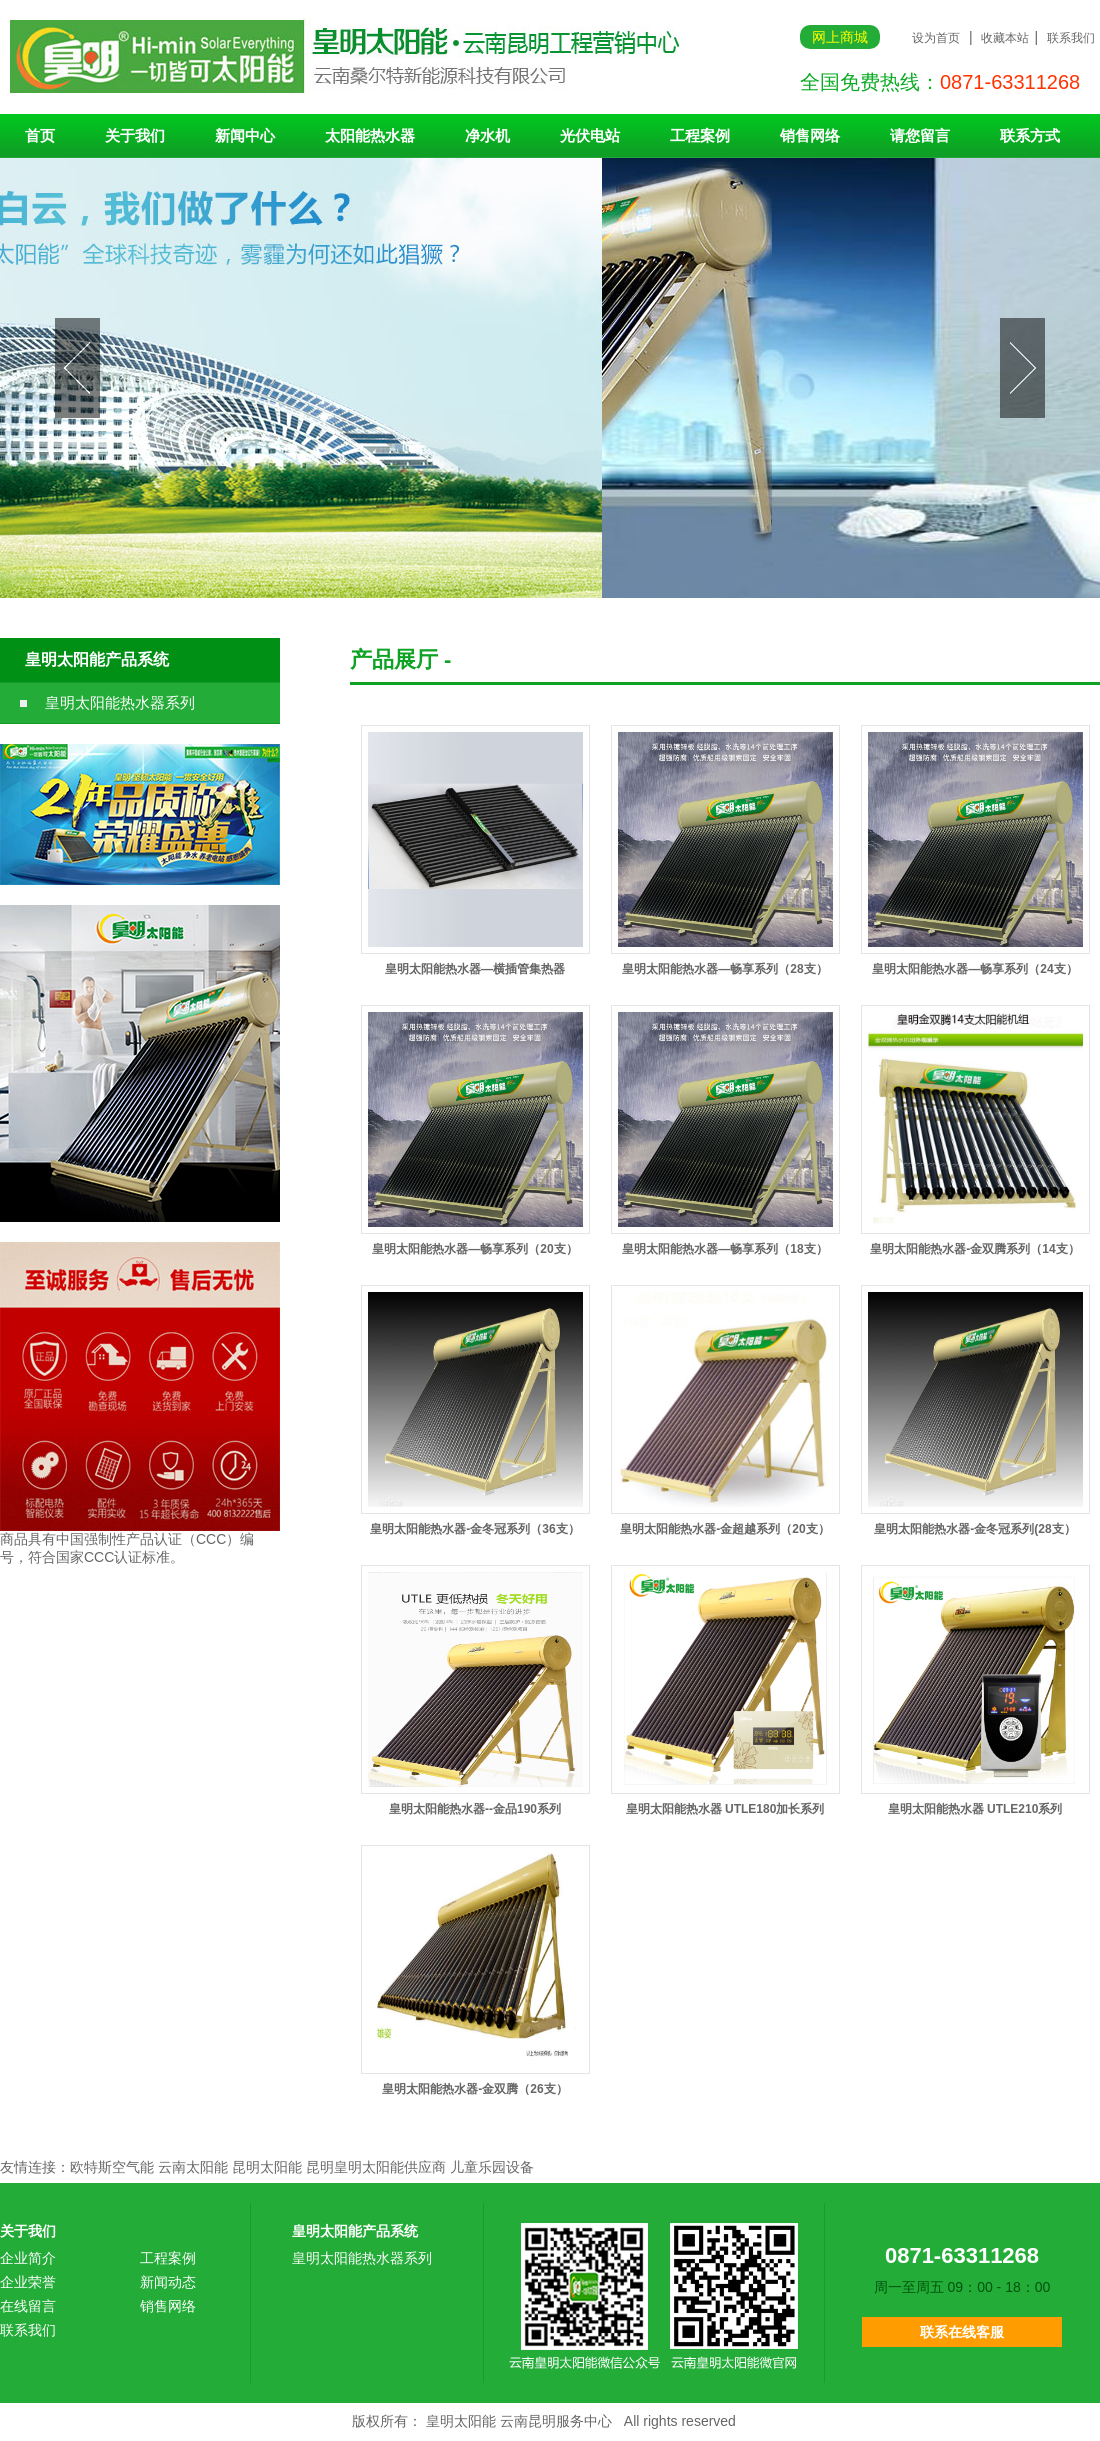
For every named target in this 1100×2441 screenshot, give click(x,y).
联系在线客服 (962, 2332)
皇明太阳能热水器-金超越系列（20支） (724, 1529)
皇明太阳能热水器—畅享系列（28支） (724, 969)
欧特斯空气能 (112, 2167)
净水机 (487, 135)
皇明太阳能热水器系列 (120, 702)
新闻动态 (168, 2282)
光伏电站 (590, 135)
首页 (40, 135)
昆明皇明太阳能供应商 (376, 2167)
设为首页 (936, 38)
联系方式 (1030, 135)
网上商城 (840, 37)
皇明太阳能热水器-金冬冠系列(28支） (974, 1529)
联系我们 (1071, 38)
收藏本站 (1005, 38)
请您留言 (920, 135)
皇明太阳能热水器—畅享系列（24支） (974, 969)
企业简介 (28, 2258)
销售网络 (810, 135)
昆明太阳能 (267, 2167)
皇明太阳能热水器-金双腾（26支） (474, 2089)
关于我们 (135, 135)
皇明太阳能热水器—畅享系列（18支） (724, 1249)
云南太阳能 (193, 2167)
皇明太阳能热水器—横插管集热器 (475, 969)
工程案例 (700, 135)
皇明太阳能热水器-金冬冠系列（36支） (474, 1529)
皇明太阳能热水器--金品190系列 (475, 1809)
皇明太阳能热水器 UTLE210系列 (975, 1809)
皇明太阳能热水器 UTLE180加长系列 (725, 1809)
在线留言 (28, 2306)
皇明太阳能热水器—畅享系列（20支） (474, 1249)
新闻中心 (245, 135)
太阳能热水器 (370, 135)
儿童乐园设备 (492, 2167)
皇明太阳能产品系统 (97, 659)
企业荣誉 (28, 2282)
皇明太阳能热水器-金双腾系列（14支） (974, 1249)
